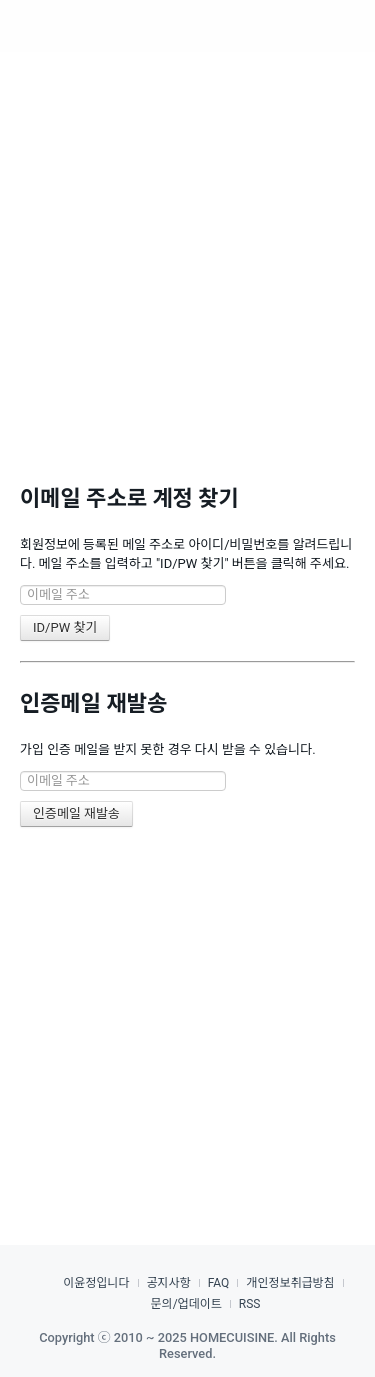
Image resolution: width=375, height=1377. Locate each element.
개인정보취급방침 (290, 1283)
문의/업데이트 (186, 1304)
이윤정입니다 (96, 1283)
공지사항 (169, 1283)
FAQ (219, 1283)
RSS (250, 1304)
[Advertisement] (187, 247)
